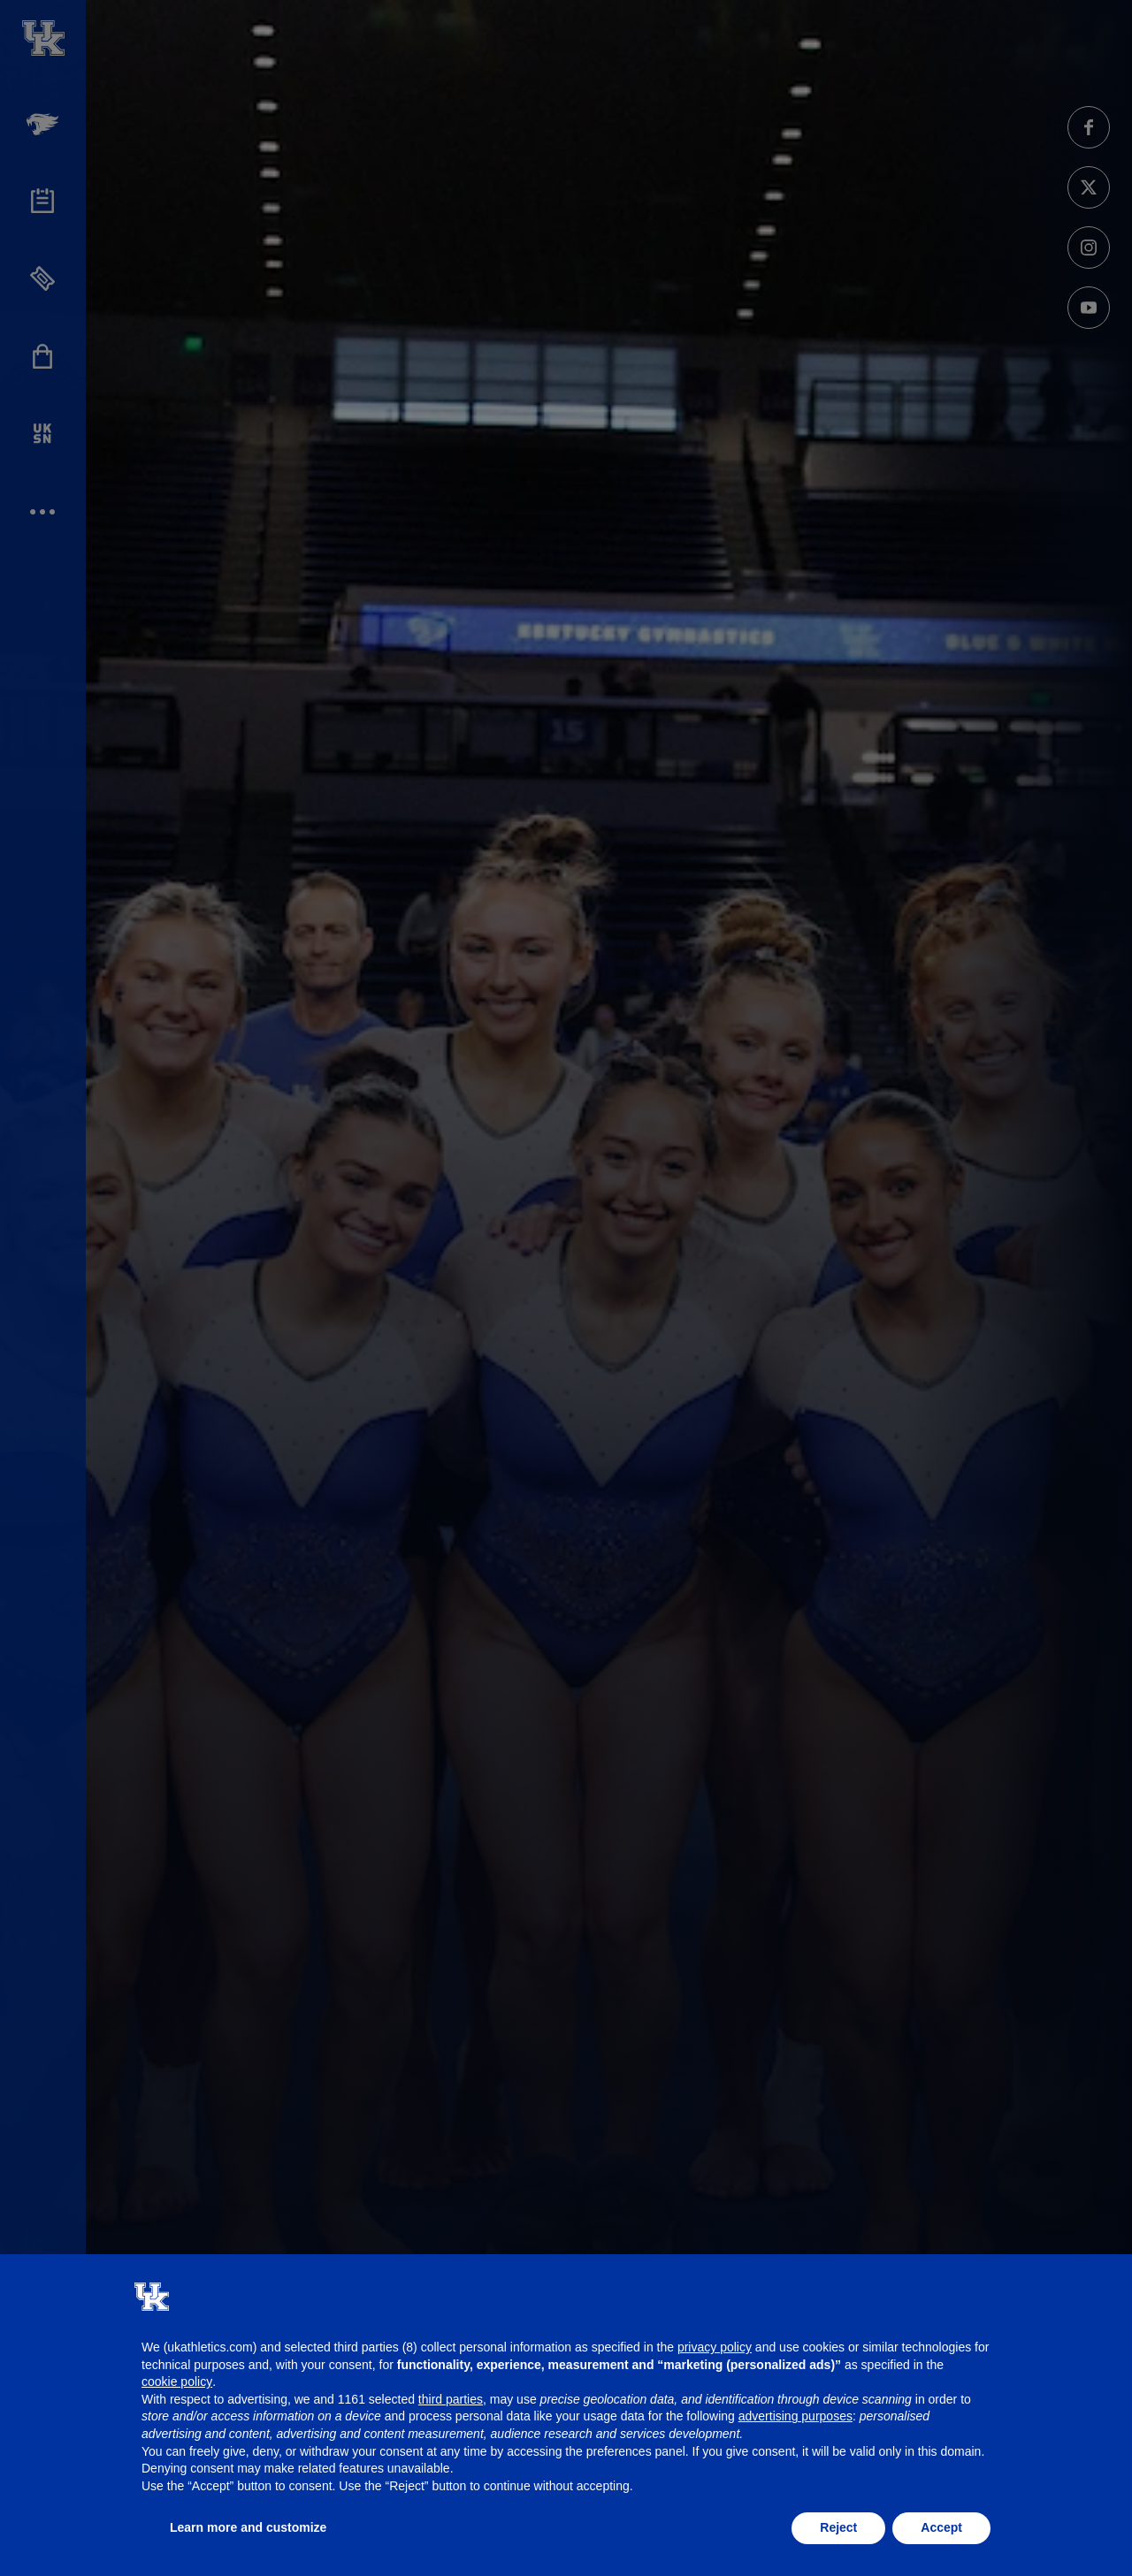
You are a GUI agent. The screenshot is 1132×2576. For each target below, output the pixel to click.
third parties (450, 2399)
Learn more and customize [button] (248, 2527)
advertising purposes (795, 2416)
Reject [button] (838, 2527)
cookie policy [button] (177, 2381)
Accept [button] (941, 2527)
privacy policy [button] (714, 2347)
